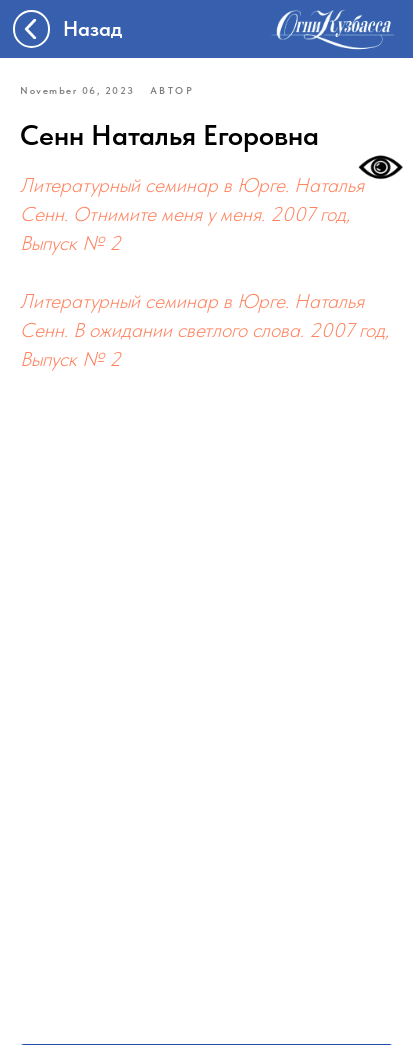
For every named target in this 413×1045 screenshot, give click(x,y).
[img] (333, 28)
